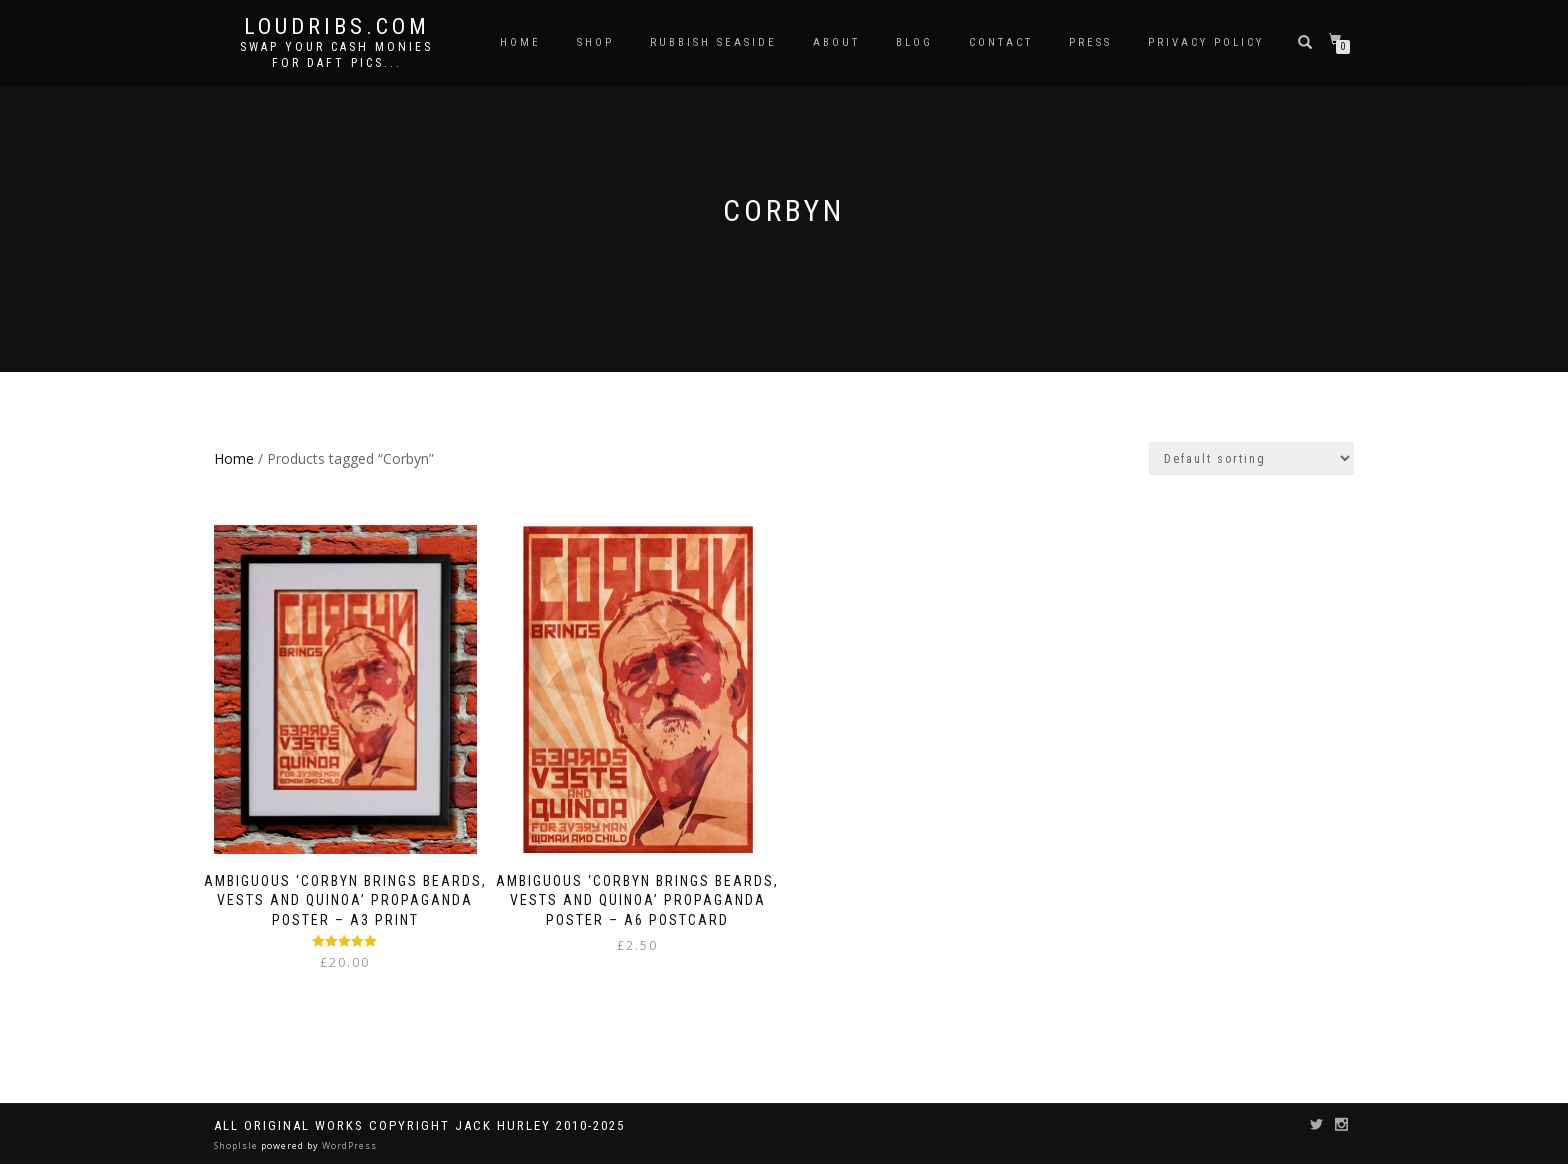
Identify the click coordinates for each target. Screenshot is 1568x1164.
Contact (1001, 42)
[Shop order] (1251, 458)
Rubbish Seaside (713, 42)
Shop (595, 42)
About (836, 42)
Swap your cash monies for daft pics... (336, 55)
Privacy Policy (1206, 42)
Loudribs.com (337, 27)
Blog (914, 42)
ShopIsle (237, 1145)
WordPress (348, 1145)
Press (1090, 42)
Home (520, 42)
